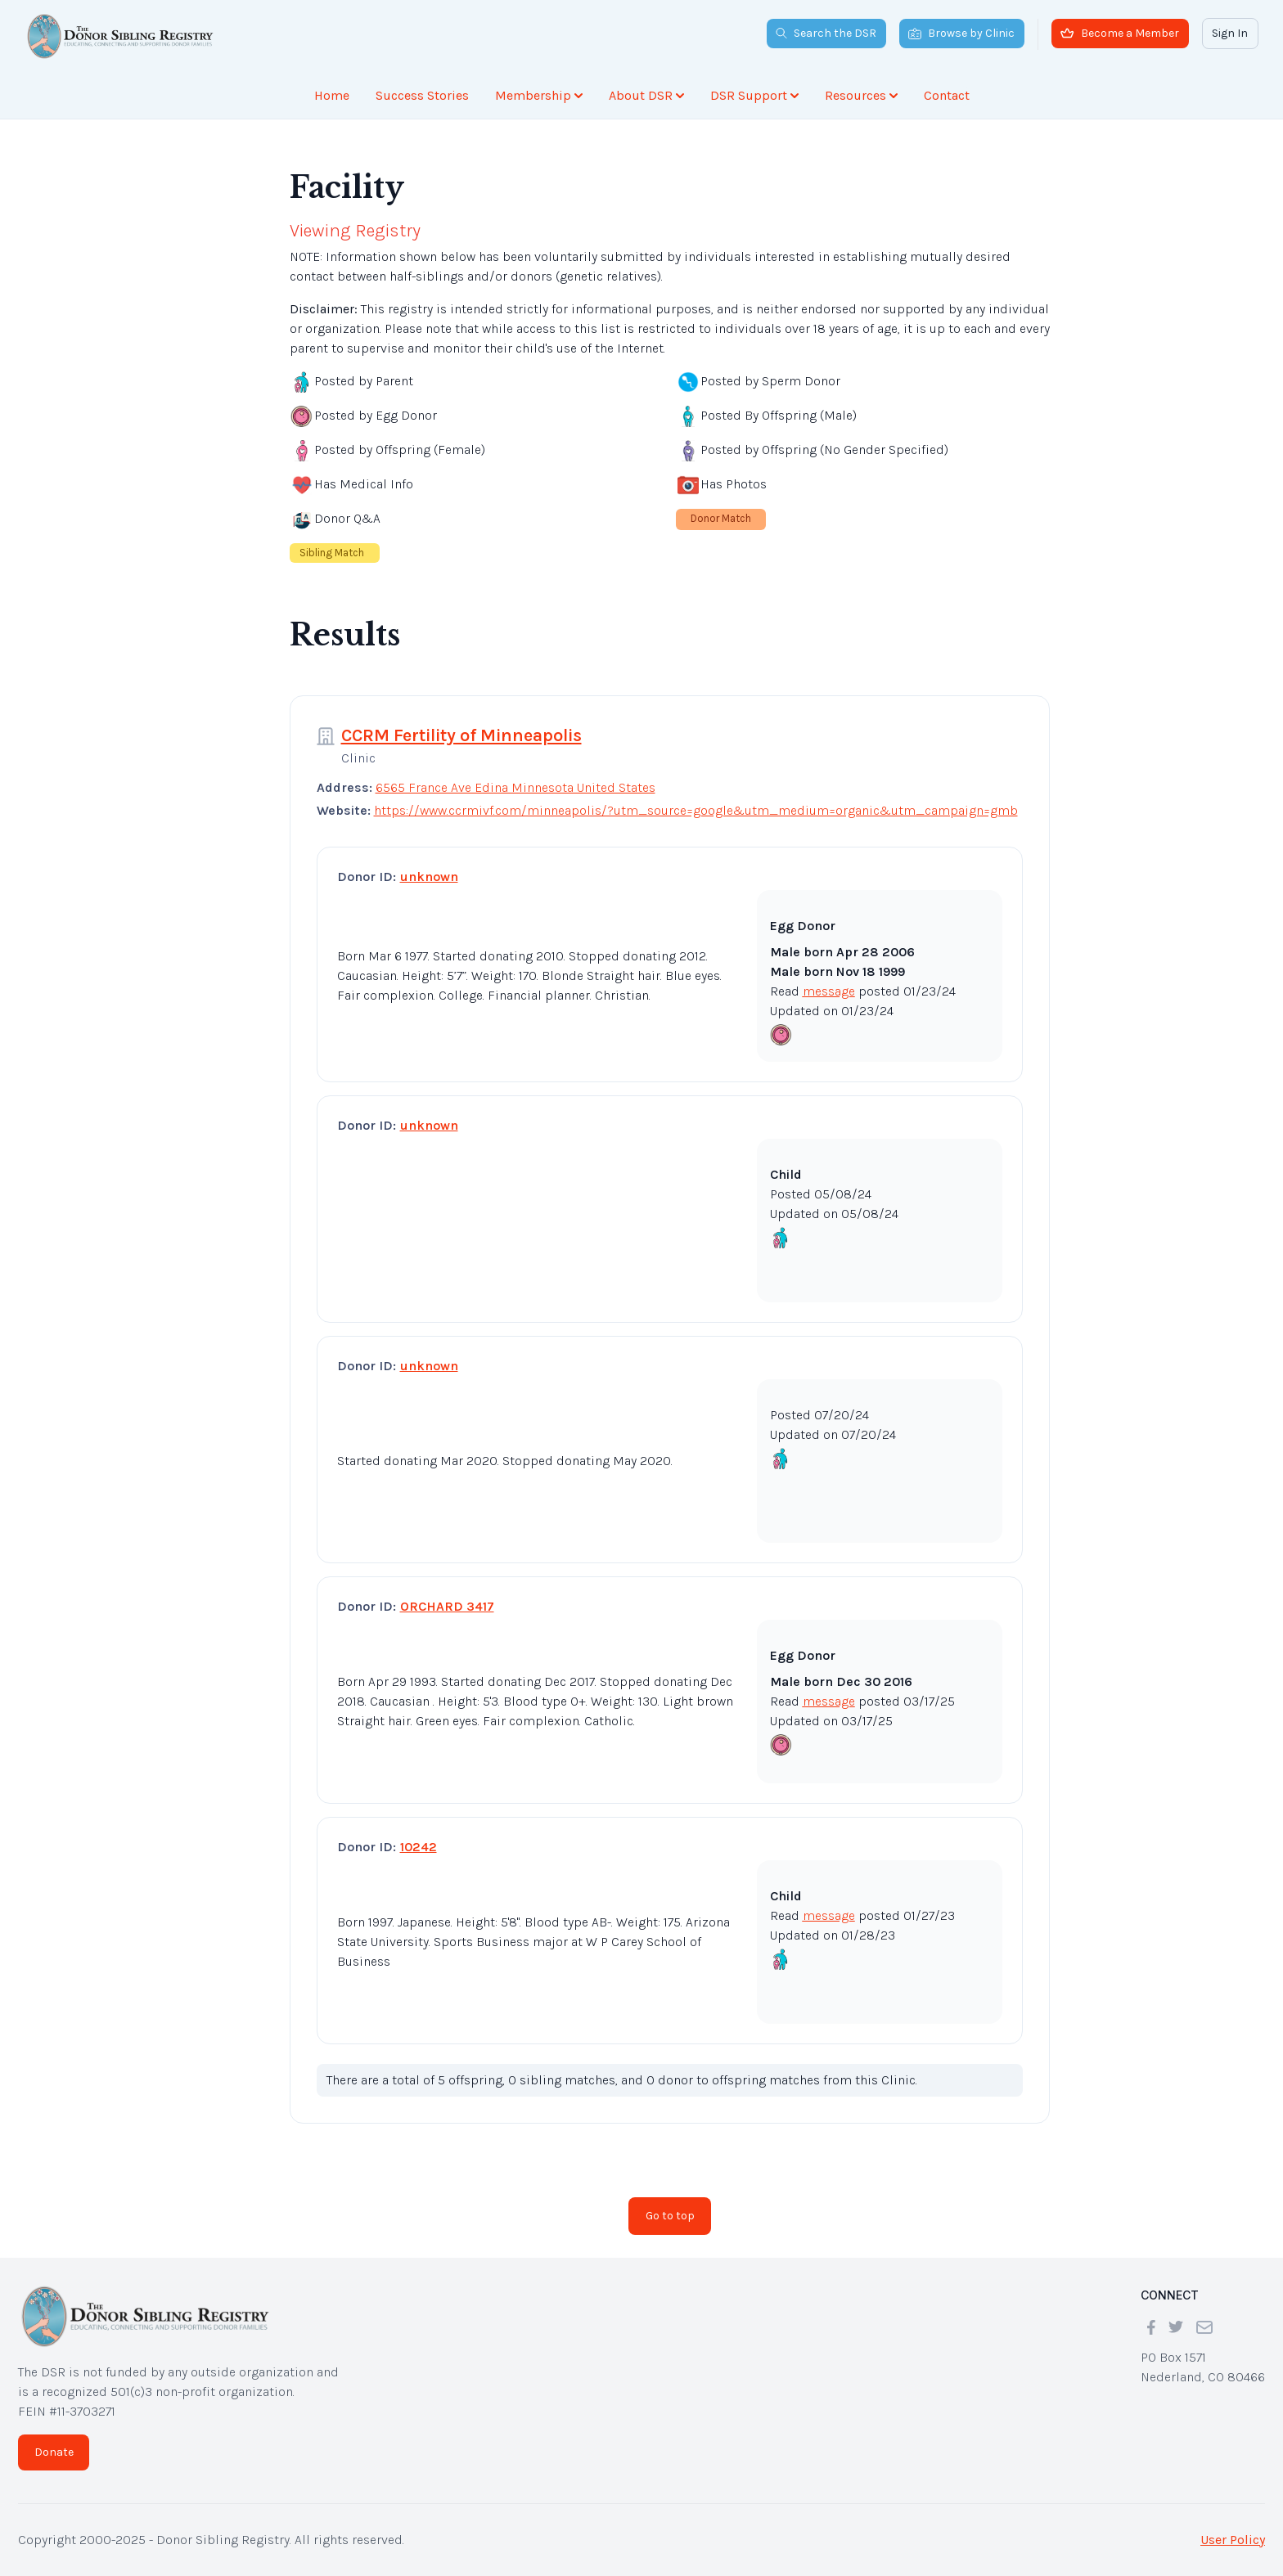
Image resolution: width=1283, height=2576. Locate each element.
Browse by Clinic (961, 33)
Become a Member (1119, 33)
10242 (418, 1846)
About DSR (646, 95)
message (829, 991)
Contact (947, 95)
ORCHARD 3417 (447, 1606)
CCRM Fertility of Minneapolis (461, 735)
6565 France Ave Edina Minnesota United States (515, 787)
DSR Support (754, 95)
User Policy (1232, 2539)
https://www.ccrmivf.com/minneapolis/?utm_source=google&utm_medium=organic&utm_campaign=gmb (696, 810)
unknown (429, 876)
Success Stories (422, 95)
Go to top (670, 2216)
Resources (861, 95)
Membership (539, 95)
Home (331, 95)
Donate (54, 2452)
